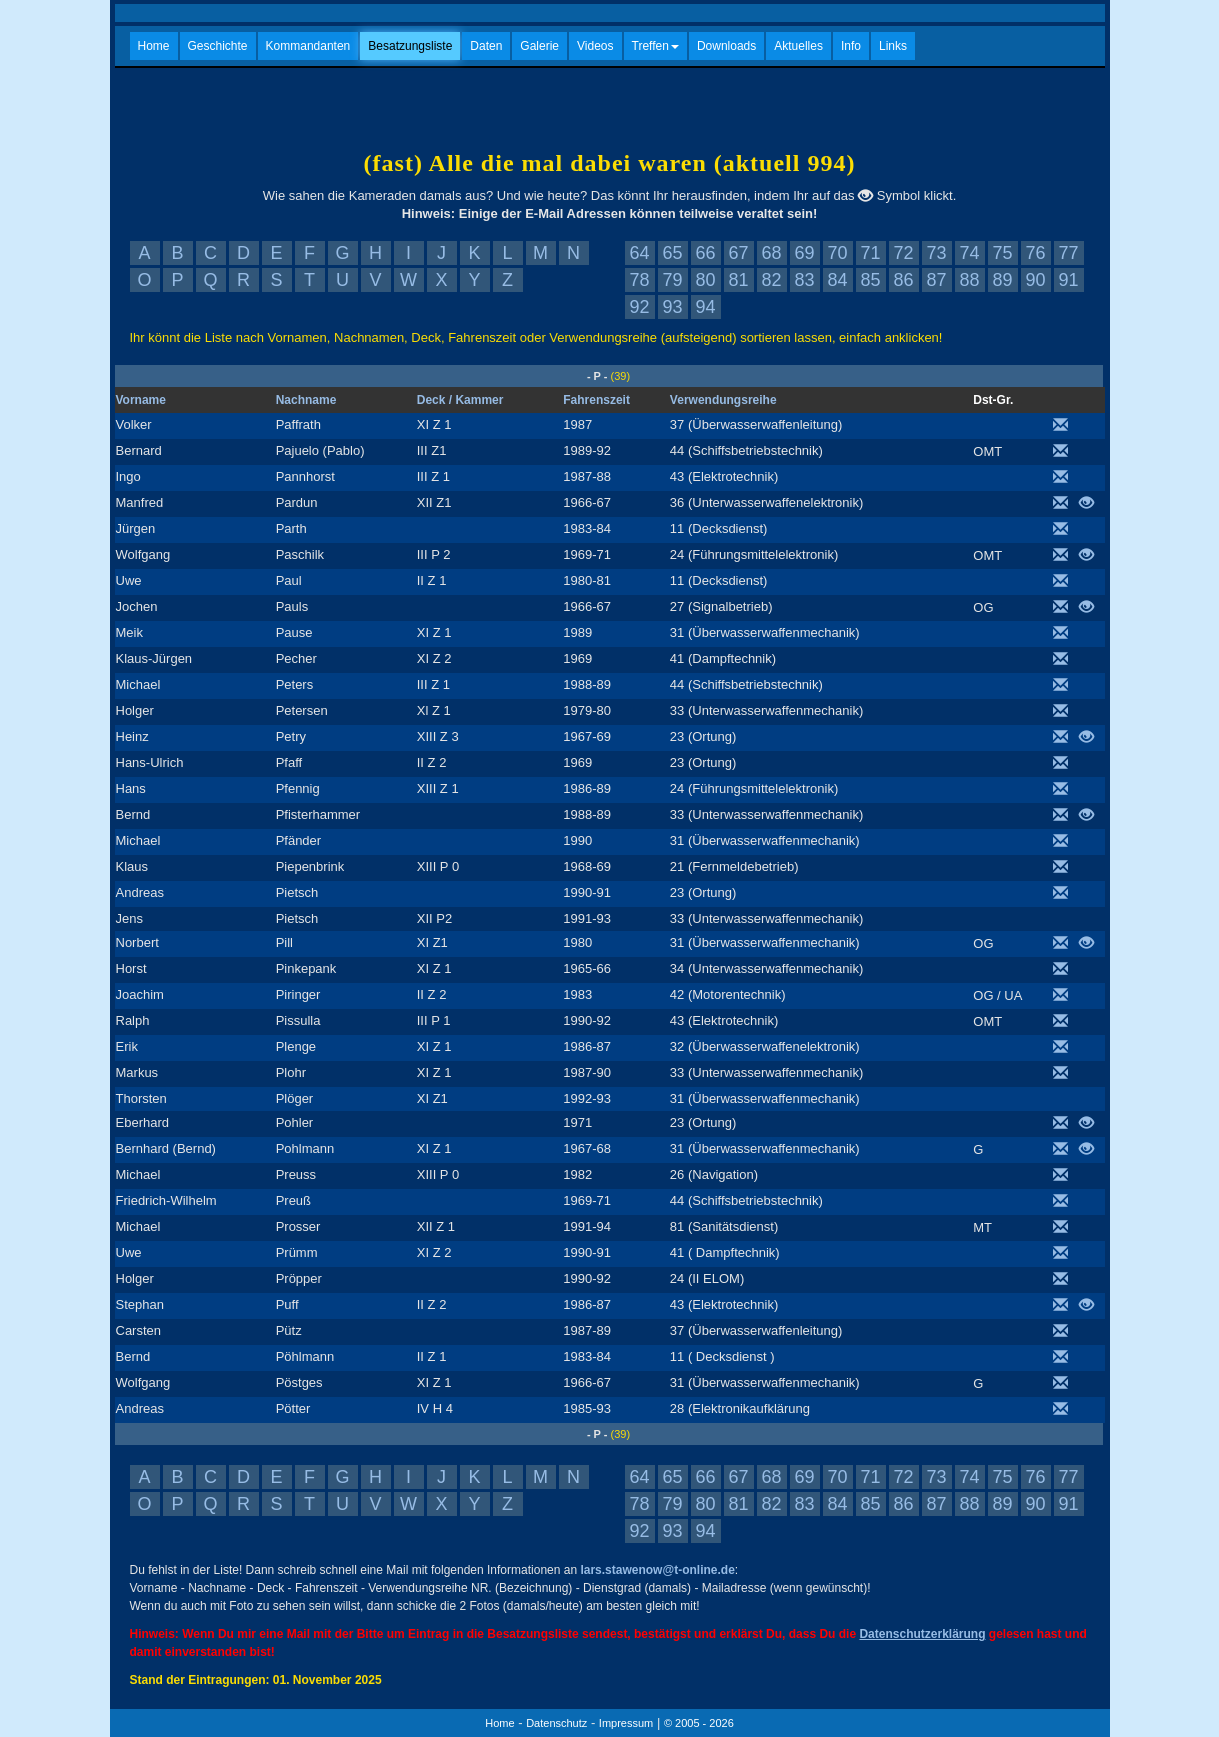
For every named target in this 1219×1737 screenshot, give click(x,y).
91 (1068, 280)
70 (837, 253)
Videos (595, 46)
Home (154, 46)
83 (804, 280)
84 (837, 280)
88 (969, 280)
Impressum (626, 1723)
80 (705, 280)
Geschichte (218, 46)
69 (804, 253)
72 (903, 253)
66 (705, 253)
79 (672, 280)
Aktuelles (798, 46)
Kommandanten (308, 46)
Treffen (655, 46)
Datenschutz (556, 1723)
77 (1068, 253)
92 (639, 307)
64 (639, 253)
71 (870, 253)
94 (705, 307)
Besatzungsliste (410, 46)
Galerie (539, 46)
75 (1002, 253)
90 (1035, 280)
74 (969, 253)
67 (738, 253)
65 (672, 253)
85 (870, 280)
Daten (486, 46)
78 (639, 280)
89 (1002, 280)
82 (771, 280)
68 (771, 253)
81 (738, 280)
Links (893, 46)
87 (936, 280)
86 (903, 280)
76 (1035, 253)
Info (851, 46)
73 (936, 253)
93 (672, 307)
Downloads (726, 46)
